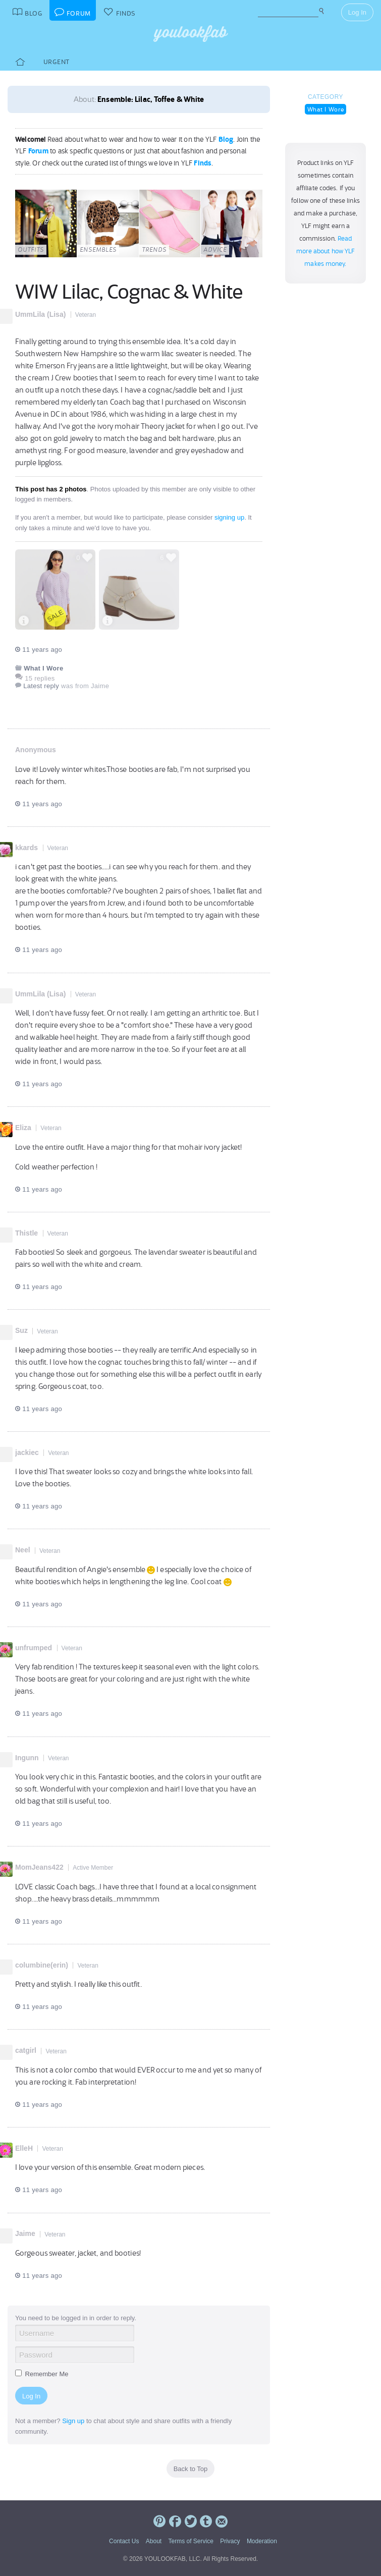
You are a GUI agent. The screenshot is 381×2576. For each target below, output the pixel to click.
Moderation (262, 2541)
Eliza (23, 1128)
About (153, 2541)
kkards (26, 848)
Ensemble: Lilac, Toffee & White (150, 99)
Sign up (73, 2421)
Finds (202, 162)
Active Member (93, 1867)
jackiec (27, 1452)
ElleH (24, 2148)
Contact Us (124, 2541)
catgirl (25, 2050)
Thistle (26, 1233)
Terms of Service (190, 2541)
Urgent (56, 62)
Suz (21, 1330)
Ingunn (27, 1758)
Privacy (230, 2541)
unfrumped (33, 1648)
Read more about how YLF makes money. (325, 251)
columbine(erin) (41, 1965)
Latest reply (41, 686)
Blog (226, 139)
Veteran (85, 314)
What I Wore (325, 109)
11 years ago (38, 649)
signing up (229, 517)
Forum (38, 150)
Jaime (25, 2233)
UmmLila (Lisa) (40, 314)
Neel (22, 1550)
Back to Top (191, 2469)
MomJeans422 (39, 1867)
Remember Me (42, 2374)
